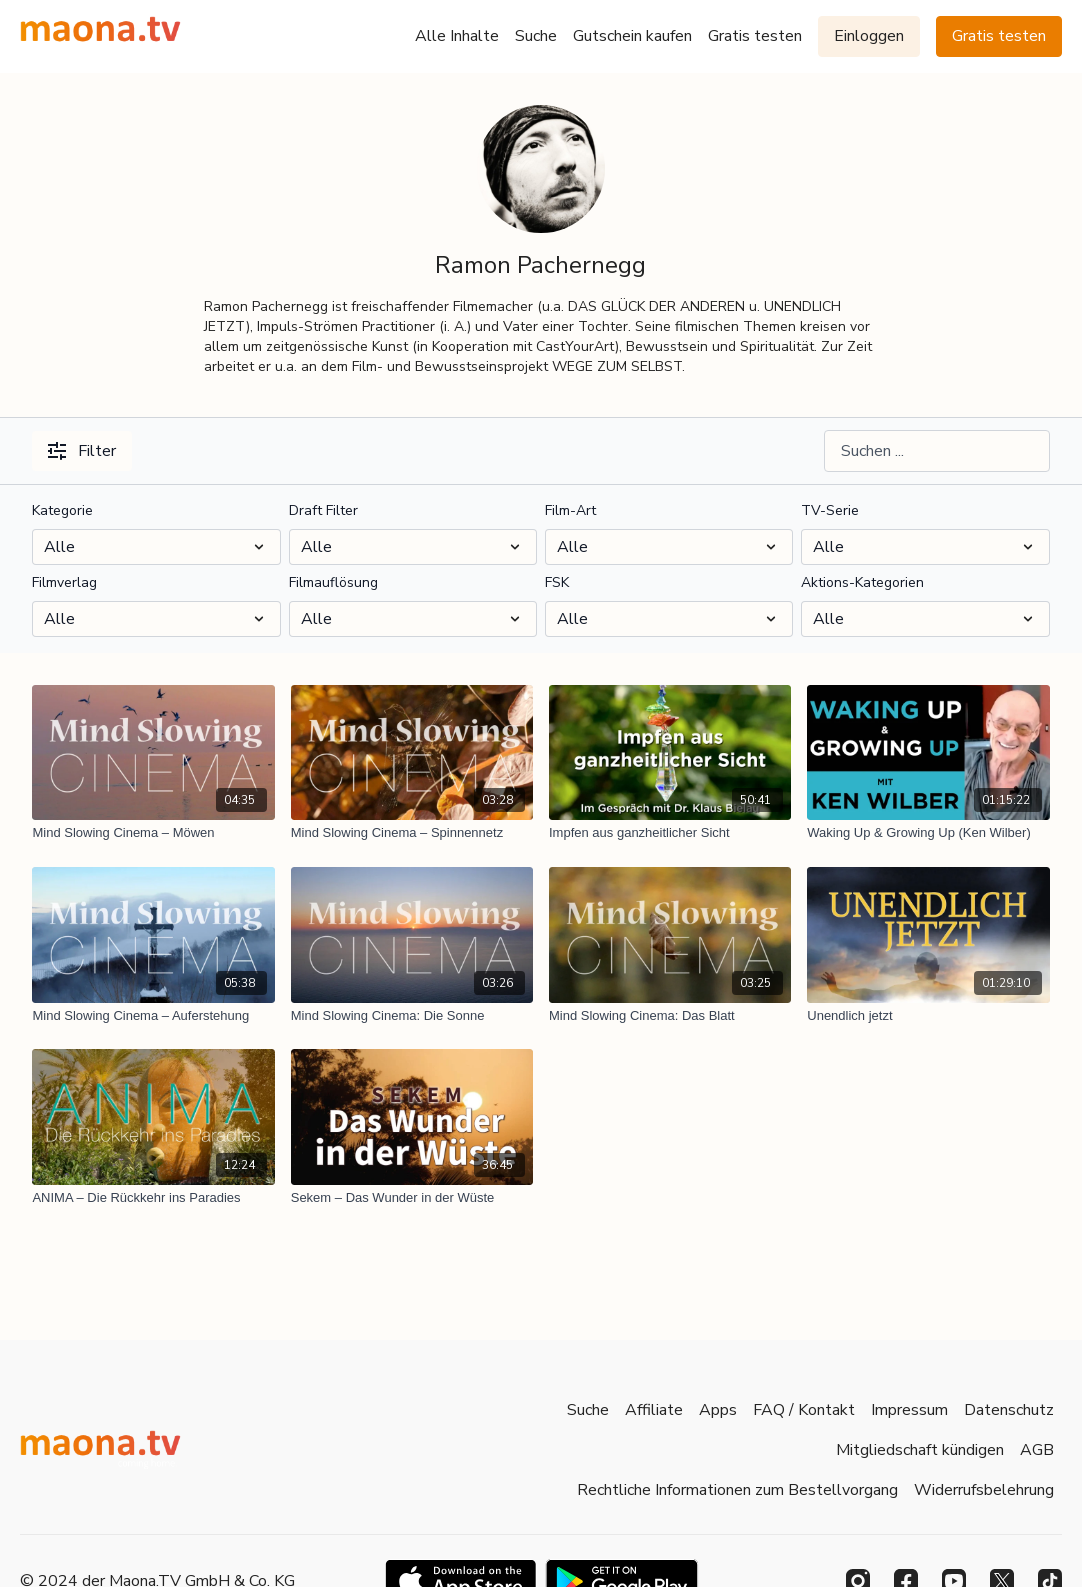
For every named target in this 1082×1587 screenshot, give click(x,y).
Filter (82, 451)
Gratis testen (755, 36)
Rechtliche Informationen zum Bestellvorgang (737, 1490)
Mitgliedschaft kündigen (920, 1450)
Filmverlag (64, 582)
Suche (536, 36)
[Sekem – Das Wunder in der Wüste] (412, 1198)
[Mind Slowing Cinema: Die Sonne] (412, 1016)
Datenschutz (1009, 1410)
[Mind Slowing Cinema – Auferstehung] (153, 1016)
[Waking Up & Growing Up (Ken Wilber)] (928, 833)
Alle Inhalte (457, 36)
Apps (718, 1410)
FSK (557, 582)
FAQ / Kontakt (804, 1410)
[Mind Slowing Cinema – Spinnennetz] (412, 833)
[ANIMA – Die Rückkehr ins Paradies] (153, 1198)
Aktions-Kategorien (862, 582)
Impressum (909, 1410)
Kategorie (62, 510)
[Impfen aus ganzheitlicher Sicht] (670, 833)
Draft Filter (323, 510)
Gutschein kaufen (632, 36)
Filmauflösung (333, 582)
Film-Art (570, 510)
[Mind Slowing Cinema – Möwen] (153, 833)
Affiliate (654, 1410)
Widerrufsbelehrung (984, 1490)
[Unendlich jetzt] (928, 1016)
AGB (1037, 1450)
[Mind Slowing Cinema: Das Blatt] (670, 1016)
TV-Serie (830, 510)
